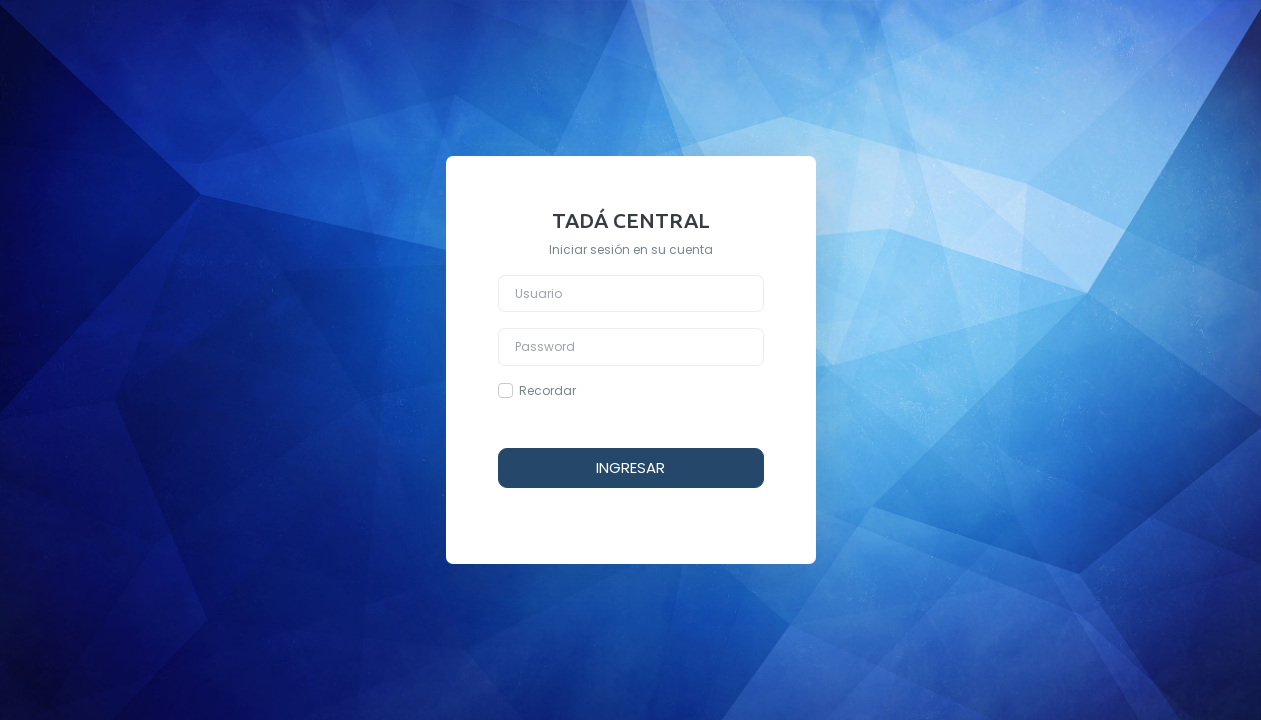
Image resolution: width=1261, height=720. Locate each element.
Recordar (547, 390)
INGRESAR (630, 467)
